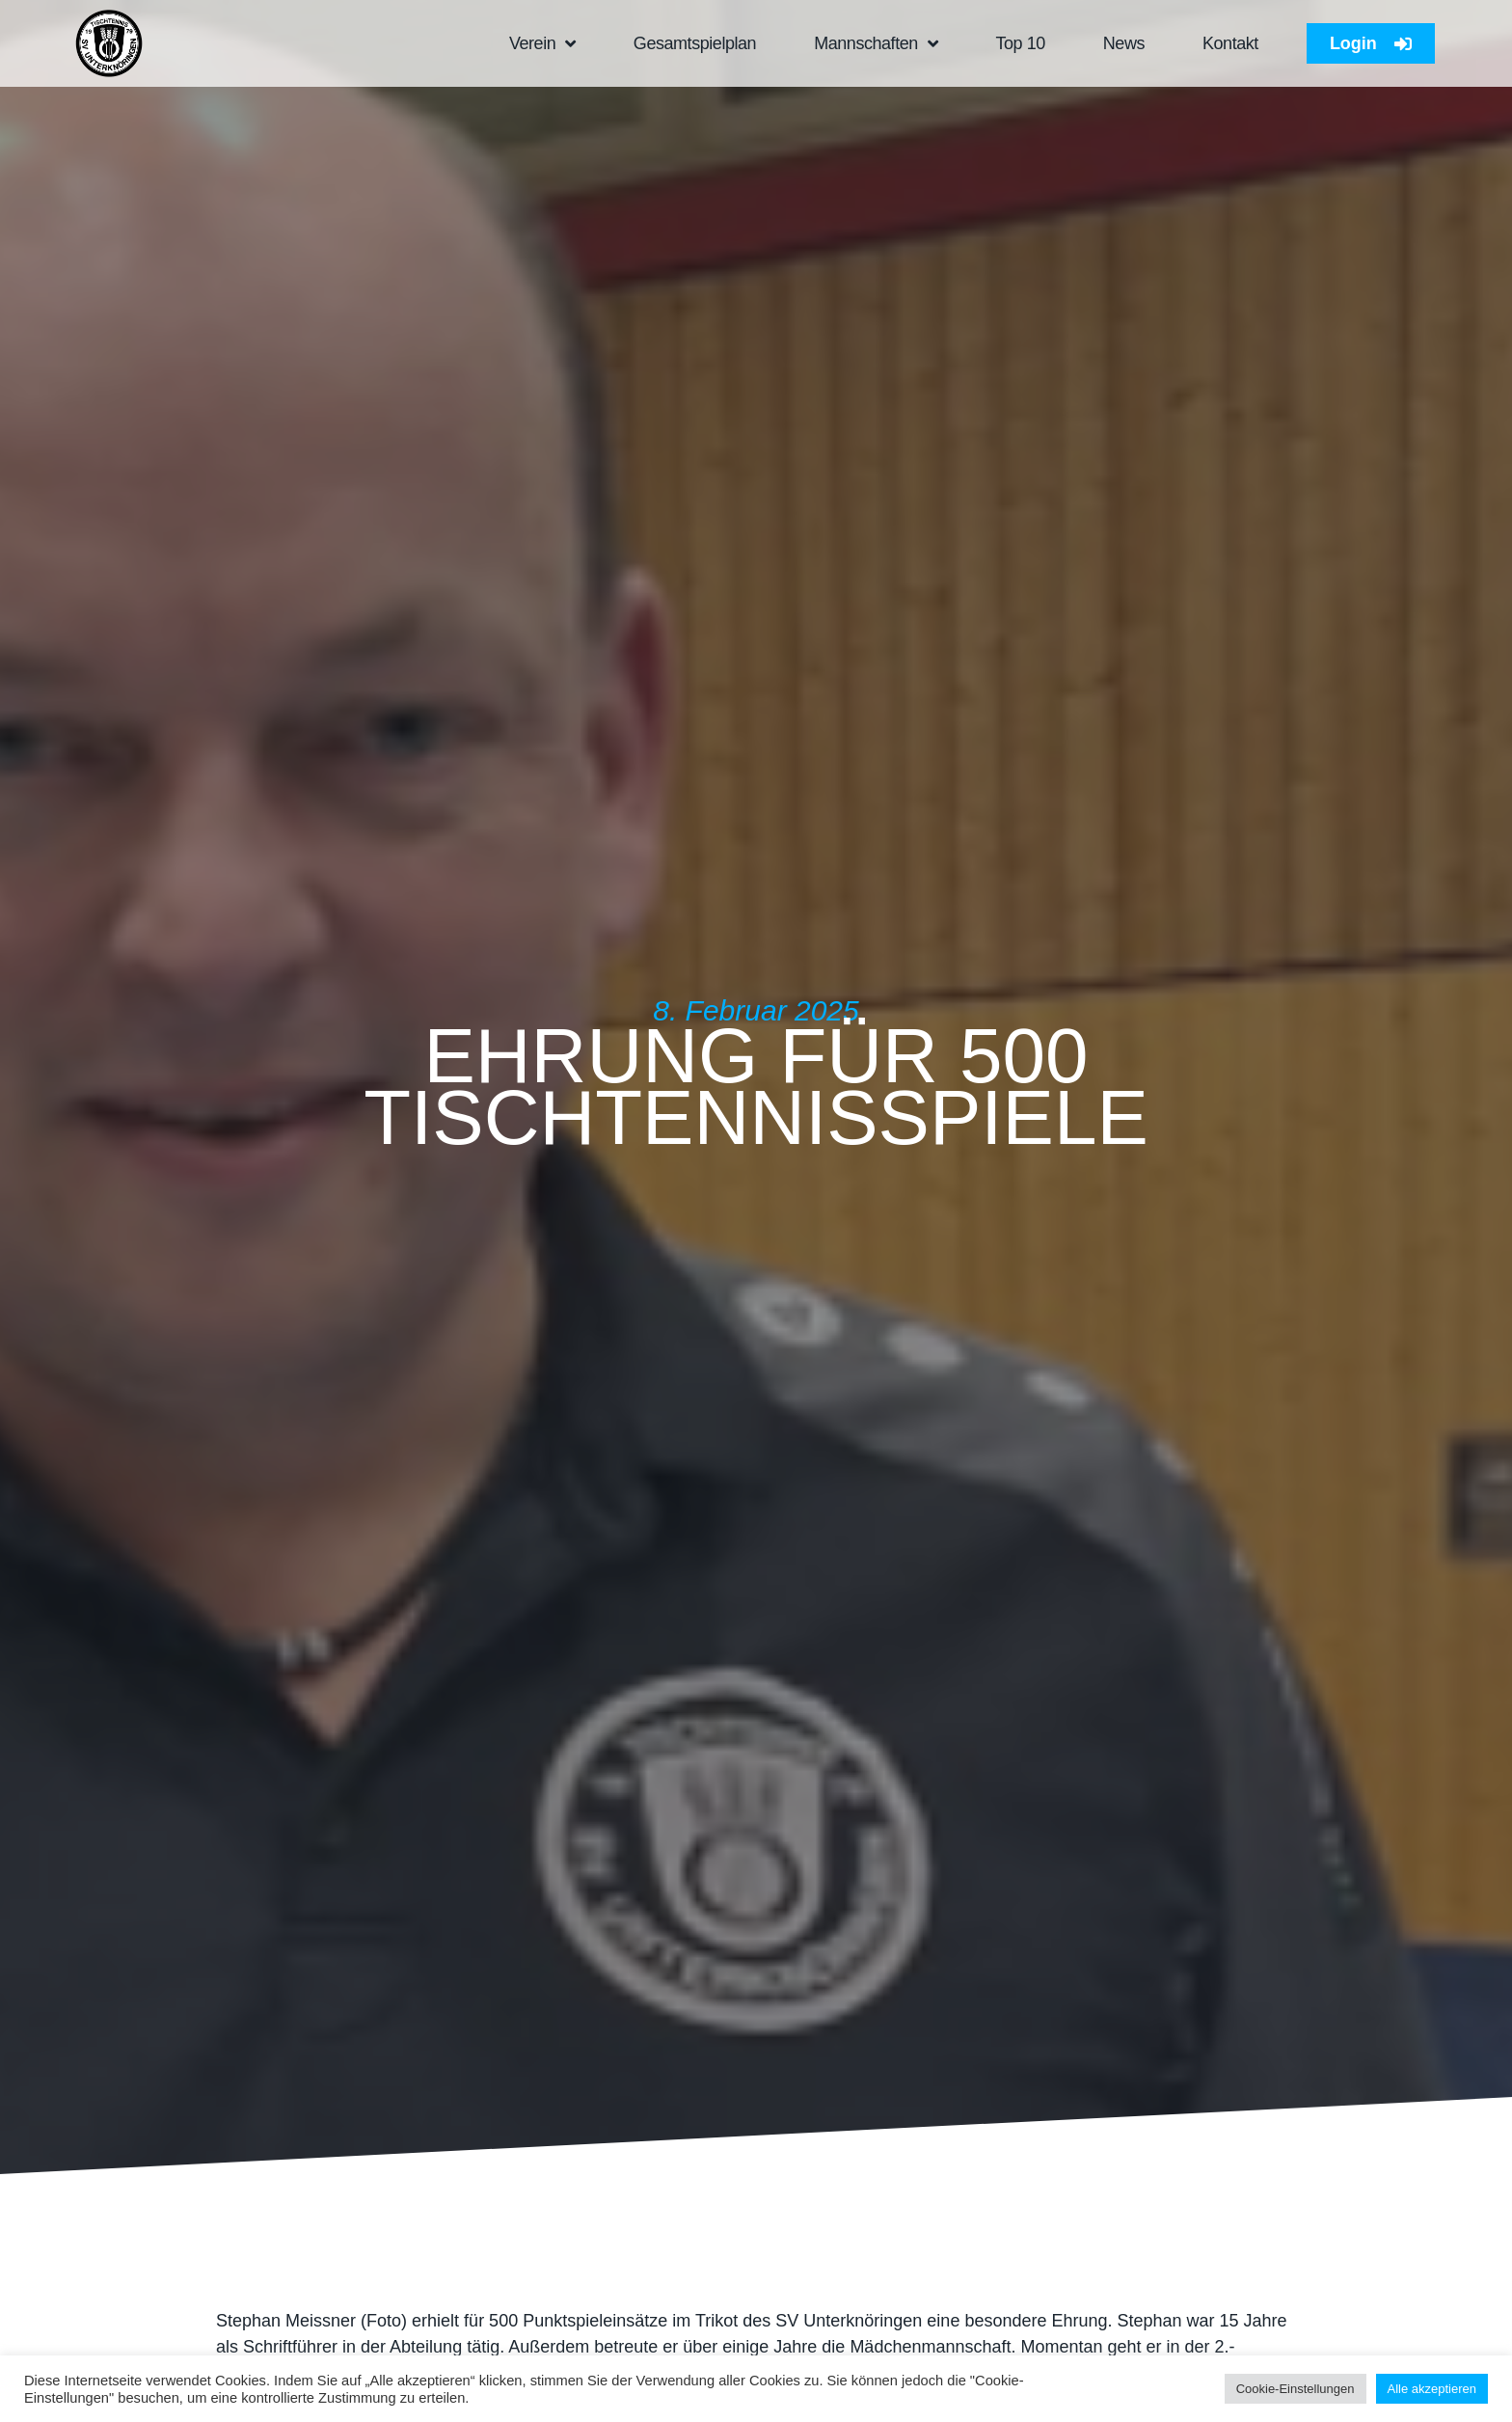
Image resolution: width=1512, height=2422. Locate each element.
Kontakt (1230, 43)
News (1124, 43)
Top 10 (1019, 43)
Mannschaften (875, 43)
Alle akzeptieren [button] (1432, 2388)
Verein (542, 43)
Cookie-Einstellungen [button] (1295, 2388)
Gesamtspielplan (695, 43)
